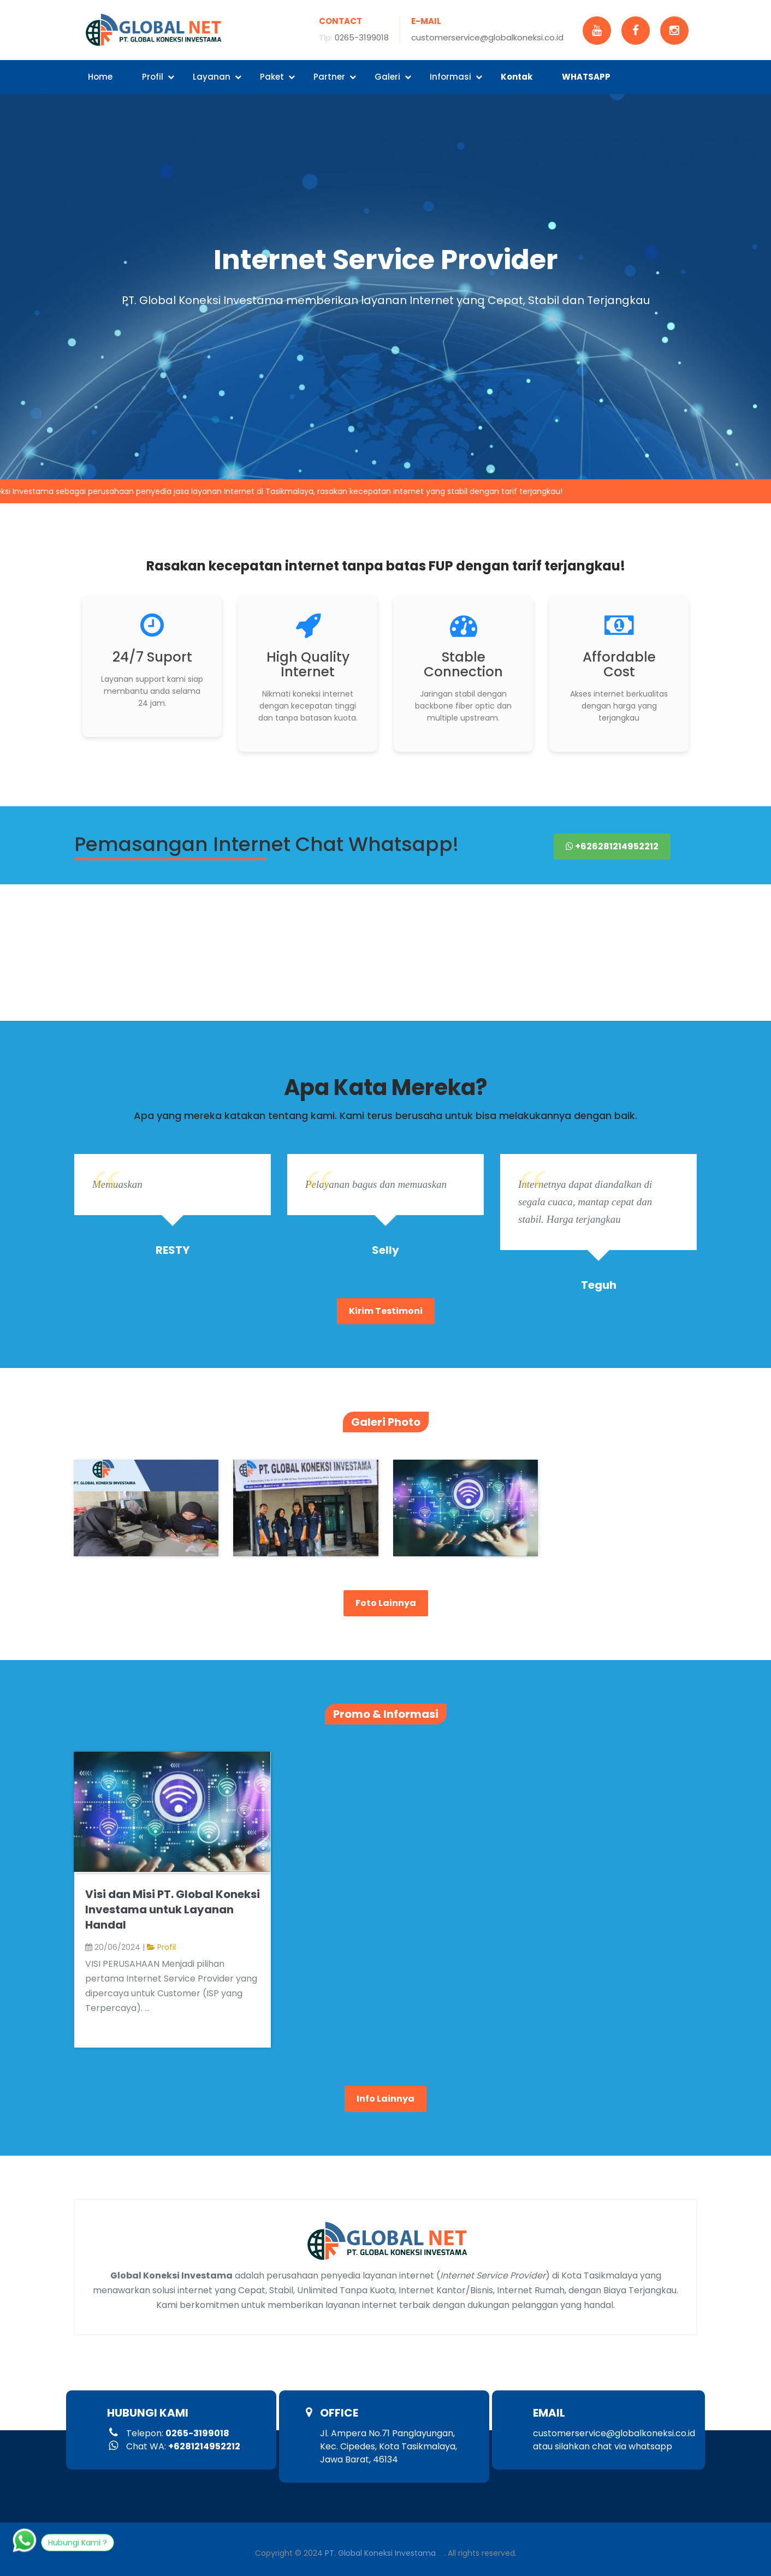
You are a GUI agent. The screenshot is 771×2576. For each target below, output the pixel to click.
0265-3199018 (362, 37)
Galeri (393, 76)
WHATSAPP (586, 76)
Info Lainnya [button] (385, 2098)
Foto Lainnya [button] (385, 1603)
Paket (277, 76)
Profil (158, 76)
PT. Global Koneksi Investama (380, 2553)
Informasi (456, 76)
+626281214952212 (612, 846)
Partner (334, 76)
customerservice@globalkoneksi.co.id (487, 37)
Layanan (217, 76)
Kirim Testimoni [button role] (386, 1311)
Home (100, 76)
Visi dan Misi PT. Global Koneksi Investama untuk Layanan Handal (172, 1909)
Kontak (516, 76)
